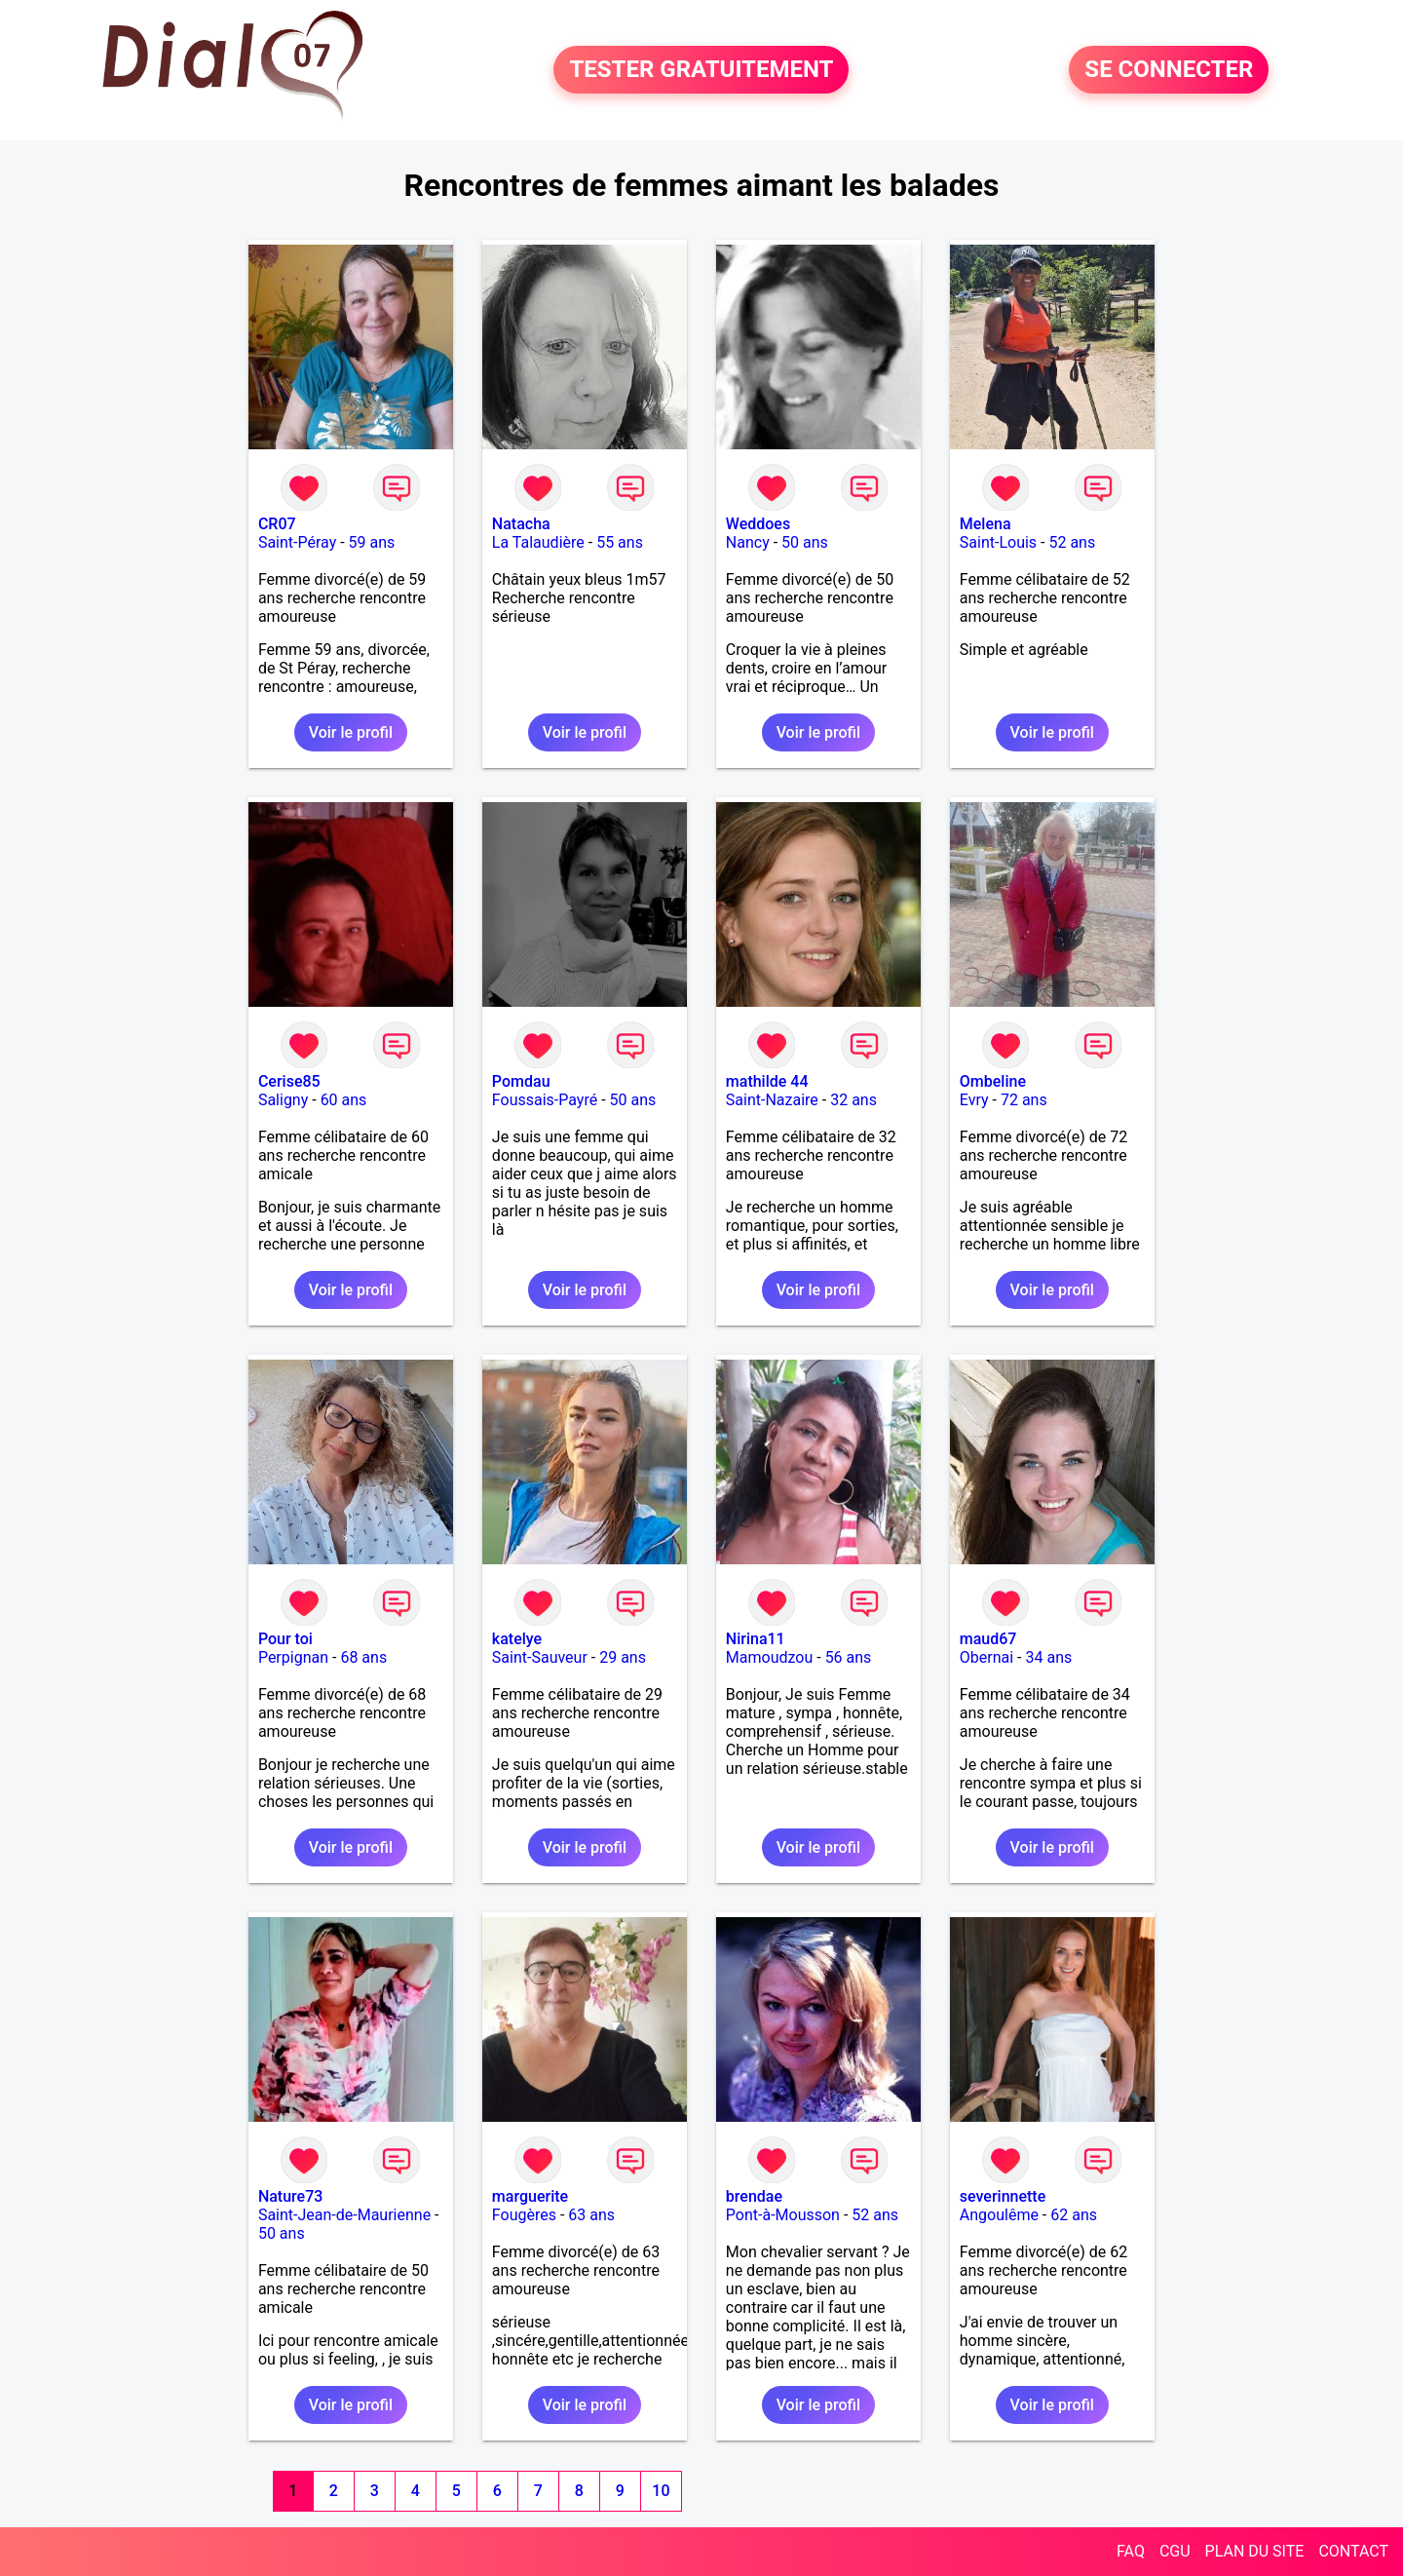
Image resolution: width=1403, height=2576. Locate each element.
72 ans (1024, 1100)
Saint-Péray (297, 542)
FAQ (1131, 2551)
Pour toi (285, 1639)
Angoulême (999, 2215)
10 (660, 2490)
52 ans (1071, 542)
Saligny (283, 1100)
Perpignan (293, 1657)
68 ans (363, 1657)
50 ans (804, 542)
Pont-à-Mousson (783, 2215)
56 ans (848, 1657)
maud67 (988, 1639)
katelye (517, 1639)
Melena (985, 524)
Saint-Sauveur (540, 1657)
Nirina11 (755, 1639)
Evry (974, 1100)
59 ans (372, 542)
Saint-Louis (998, 542)
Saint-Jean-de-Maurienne (344, 2215)
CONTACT (1353, 2551)
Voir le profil (351, 732)
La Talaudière (538, 542)
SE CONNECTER (1168, 70)
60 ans (344, 1100)
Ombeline (993, 1081)
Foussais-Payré (544, 1100)
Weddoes (758, 524)
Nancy (748, 542)
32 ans (853, 1100)
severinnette (1002, 2196)
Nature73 (290, 2196)
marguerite (530, 2196)
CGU (1175, 2551)
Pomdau (521, 1081)
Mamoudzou (769, 1657)
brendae (754, 2196)
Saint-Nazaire (772, 1100)
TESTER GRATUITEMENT (701, 70)
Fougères (524, 2215)
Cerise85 (289, 1081)
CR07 (277, 524)
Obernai (986, 1657)
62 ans (1073, 2215)
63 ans (591, 2215)
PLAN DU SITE (1255, 2551)
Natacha (521, 524)
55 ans (619, 542)
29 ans (622, 1657)
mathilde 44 (767, 1081)
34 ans (1048, 1657)
